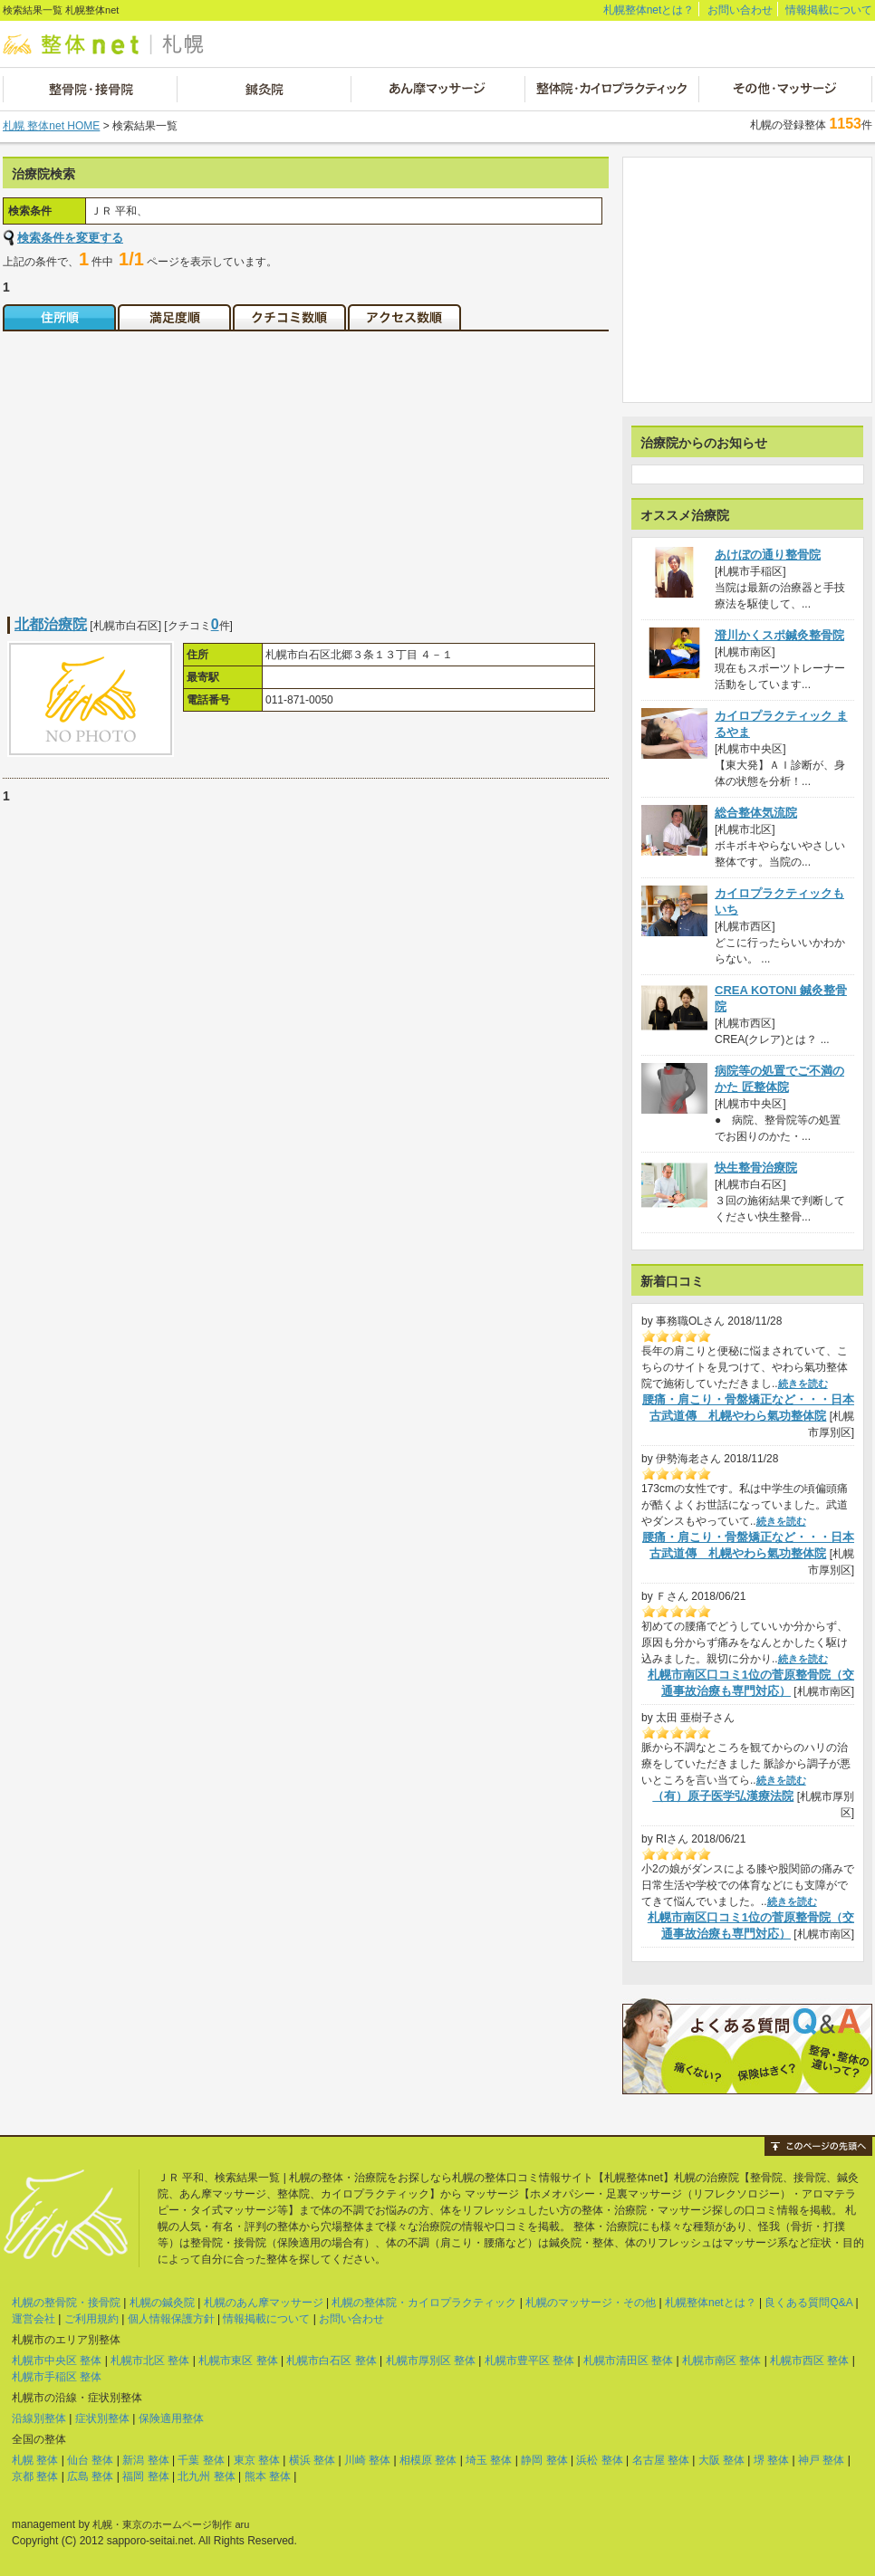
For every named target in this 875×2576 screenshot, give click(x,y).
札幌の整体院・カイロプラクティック (424, 2302)
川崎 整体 (367, 2460)
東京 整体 (257, 2460)
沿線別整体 (39, 2418)
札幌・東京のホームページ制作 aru (170, 2524)
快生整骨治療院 (756, 1167)
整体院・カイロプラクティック (610, 89)
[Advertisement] (155, 463)
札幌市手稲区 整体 (56, 2376)
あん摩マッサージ (437, 89)
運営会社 (33, 2319)
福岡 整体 (145, 2476)
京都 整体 (35, 2476)
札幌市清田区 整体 (628, 2360)
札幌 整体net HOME (51, 126)
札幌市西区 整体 (809, 2360)
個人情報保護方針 (171, 2319)
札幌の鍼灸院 (162, 2302)
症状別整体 (102, 2418)
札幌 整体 (35, 2460)
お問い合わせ (740, 10)
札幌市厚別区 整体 (431, 2360)
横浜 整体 (312, 2460)
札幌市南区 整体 (721, 2360)
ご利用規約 (91, 2319)
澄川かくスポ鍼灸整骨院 (779, 635)
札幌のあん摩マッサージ (263, 2302)
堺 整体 (771, 2460)
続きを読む (803, 1383)
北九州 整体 (206, 2476)
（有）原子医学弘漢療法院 (722, 1796)
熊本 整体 (268, 2476)
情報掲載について (828, 10)
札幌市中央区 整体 (56, 2360)
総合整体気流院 (756, 812)
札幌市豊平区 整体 (529, 2360)
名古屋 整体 (660, 2460)
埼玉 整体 (489, 2460)
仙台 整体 (90, 2460)
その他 (784, 89)
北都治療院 (50, 624)
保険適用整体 (171, 2418)
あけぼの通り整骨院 (768, 554)
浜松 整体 (599, 2460)
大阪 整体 (721, 2460)
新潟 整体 (145, 2460)
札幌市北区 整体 (150, 2360)
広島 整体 (90, 2476)
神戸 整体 (821, 2460)
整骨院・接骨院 (90, 89)
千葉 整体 (201, 2460)
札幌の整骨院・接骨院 (66, 2302)
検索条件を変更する (70, 237)
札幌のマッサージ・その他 (590, 2302)
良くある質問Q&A (808, 2302)
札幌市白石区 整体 (331, 2360)
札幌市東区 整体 (237, 2360)
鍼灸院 (264, 89)
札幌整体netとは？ (649, 10)
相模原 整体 (428, 2460)
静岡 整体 (544, 2460)
